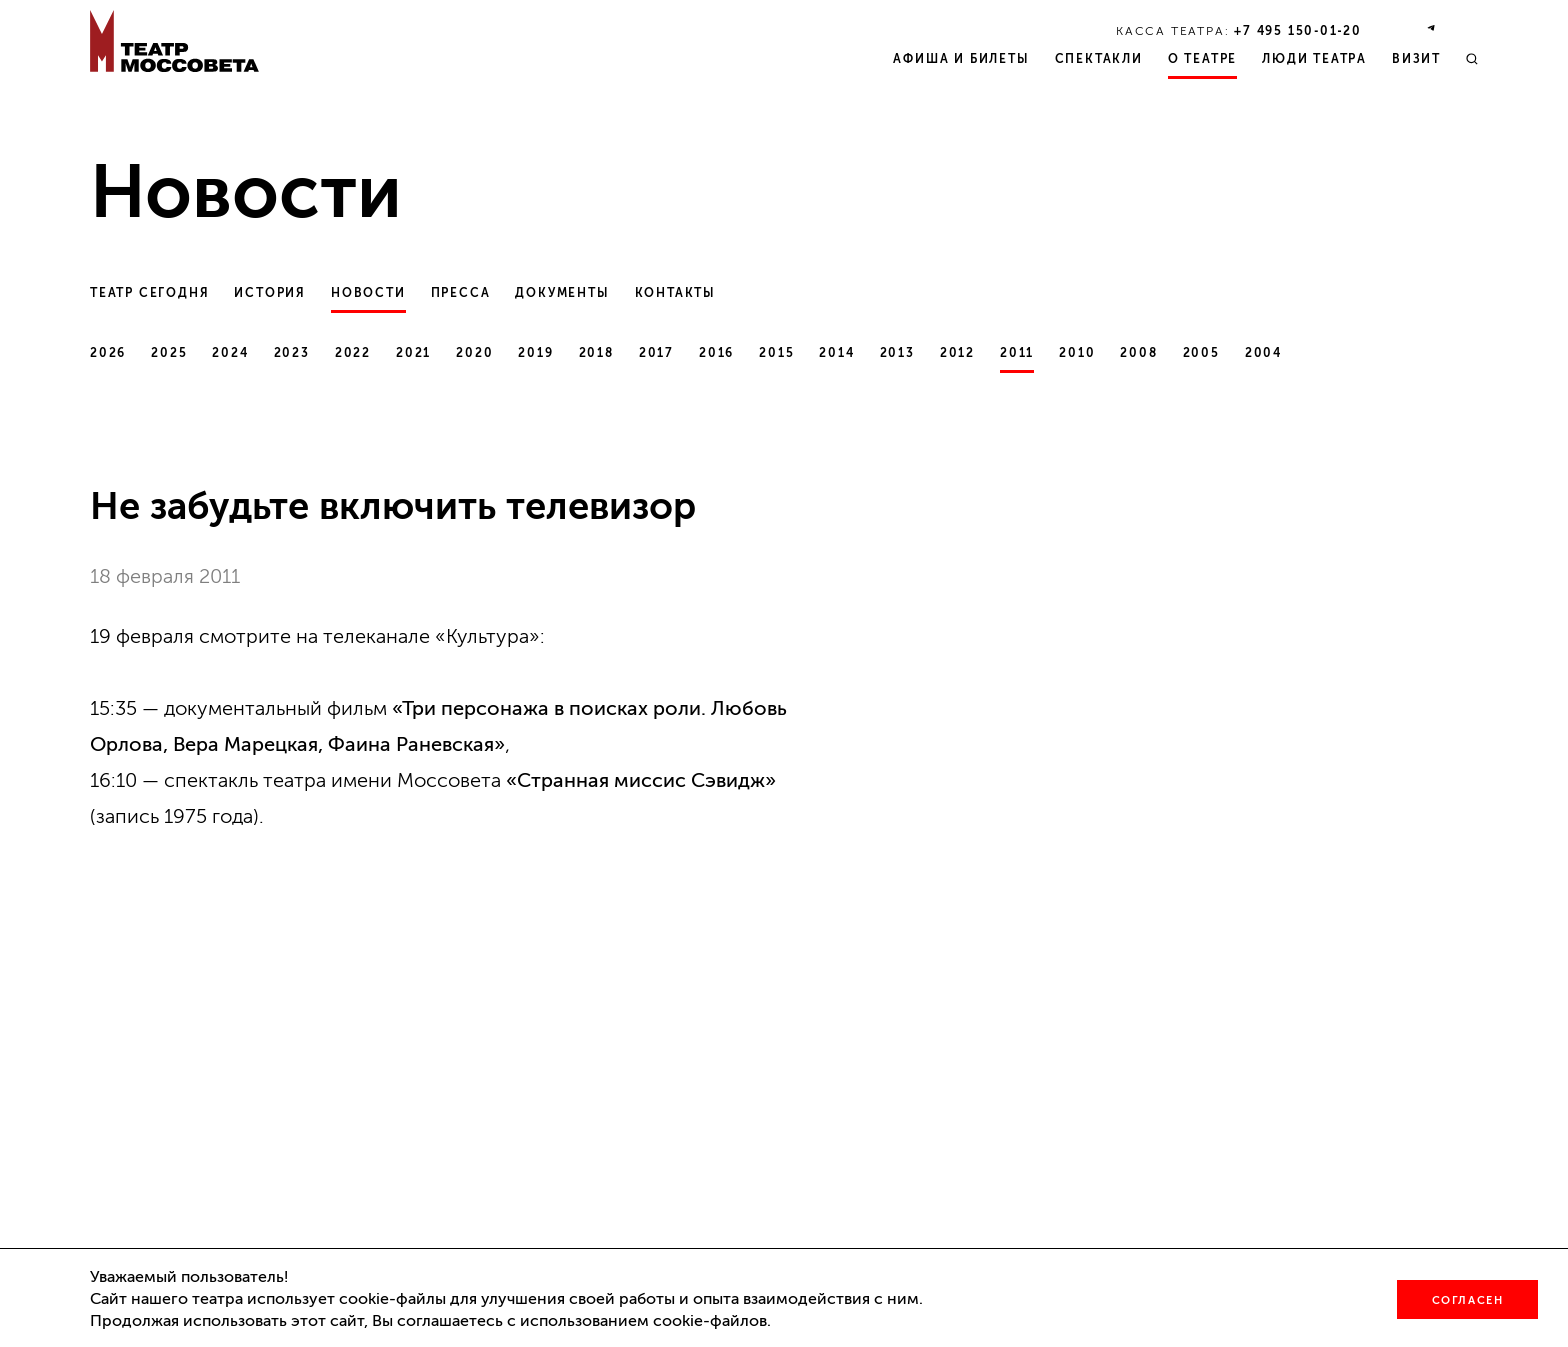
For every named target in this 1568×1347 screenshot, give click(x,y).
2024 (230, 353)
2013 (897, 353)
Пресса (461, 293)
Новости (368, 293)
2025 (169, 353)
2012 (957, 353)
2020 (474, 353)
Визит (1416, 59)
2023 (292, 353)
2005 (1201, 353)
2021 (413, 353)
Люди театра (1314, 59)
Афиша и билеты (961, 59)
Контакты (675, 293)
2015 (776, 353)
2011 (1017, 353)
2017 (656, 353)
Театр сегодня (149, 293)
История (270, 293)
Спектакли (1099, 59)
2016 (716, 353)
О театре (1202, 59)
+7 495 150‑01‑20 (1298, 31)
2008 (1138, 353)
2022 (353, 353)
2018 (596, 353)
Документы (562, 293)
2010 (1077, 353)
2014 (836, 353)
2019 (535, 353)
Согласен (1468, 1300)
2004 (1263, 353)
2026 (108, 353)
